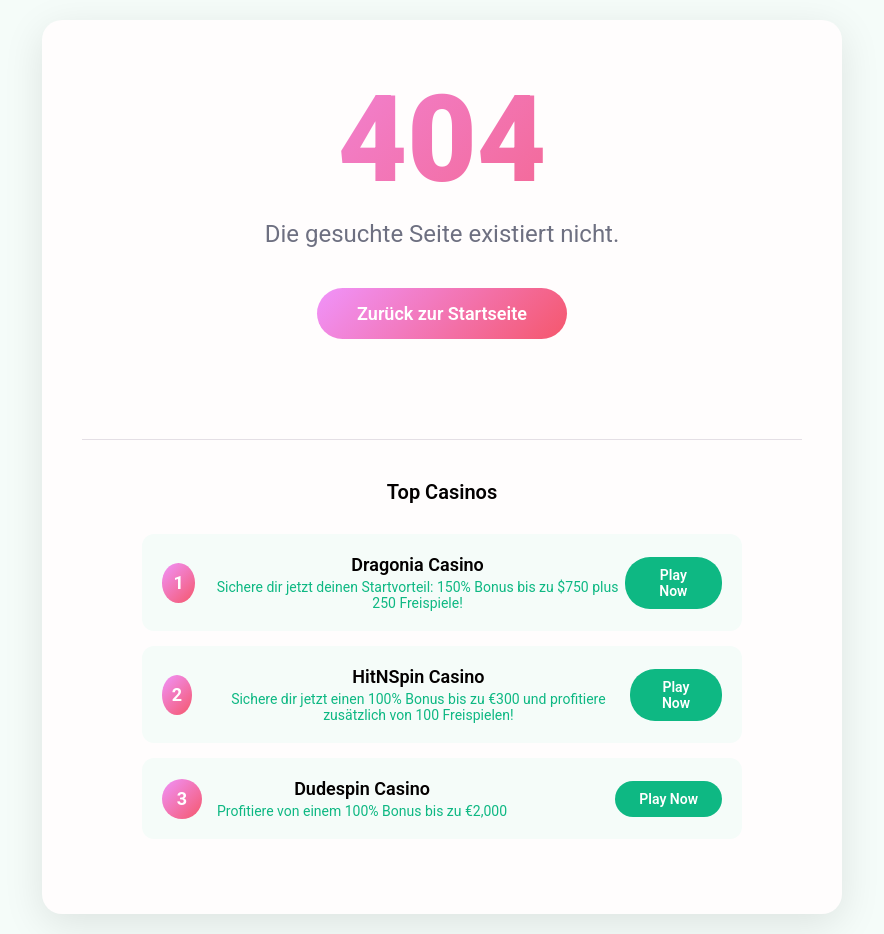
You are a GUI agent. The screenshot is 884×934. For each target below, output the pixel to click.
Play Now (673, 583)
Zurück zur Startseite (442, 313)
